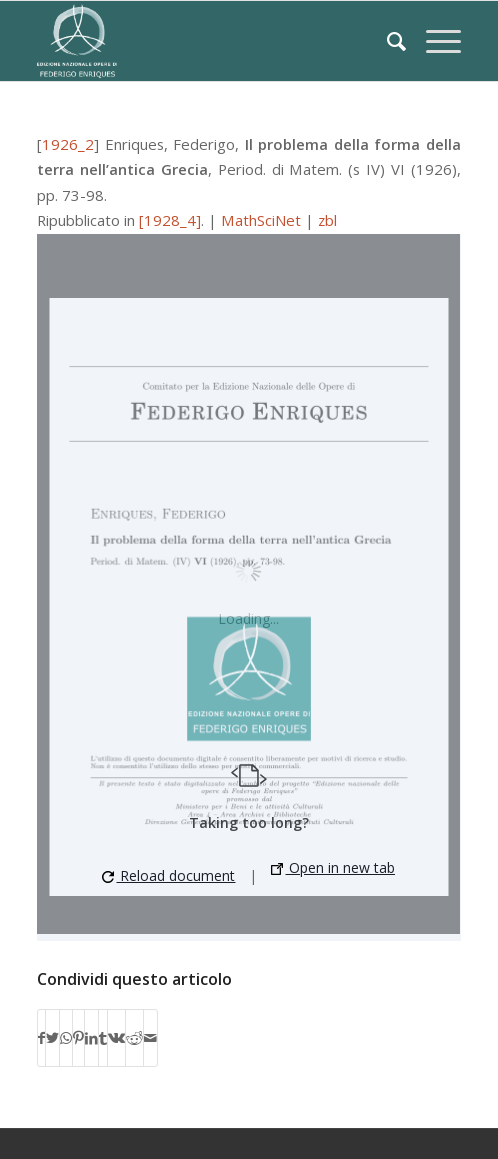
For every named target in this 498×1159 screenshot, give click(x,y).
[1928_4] (170, 220)
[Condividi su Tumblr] (103, 1038)
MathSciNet (261, 220)
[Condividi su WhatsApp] (66, 1038)
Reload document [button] (168, 875)
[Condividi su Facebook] (41, 1038)
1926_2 (68, 144)
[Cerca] (386, 41)
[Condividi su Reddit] (134, 1038)
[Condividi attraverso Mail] (150, 1038)
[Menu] (433, 41)
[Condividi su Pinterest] (78, 1038)
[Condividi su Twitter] (52, 1038)
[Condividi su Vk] (116, 1038)
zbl (327, 220)
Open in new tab (333, 867)
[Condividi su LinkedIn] (91, 1038)
